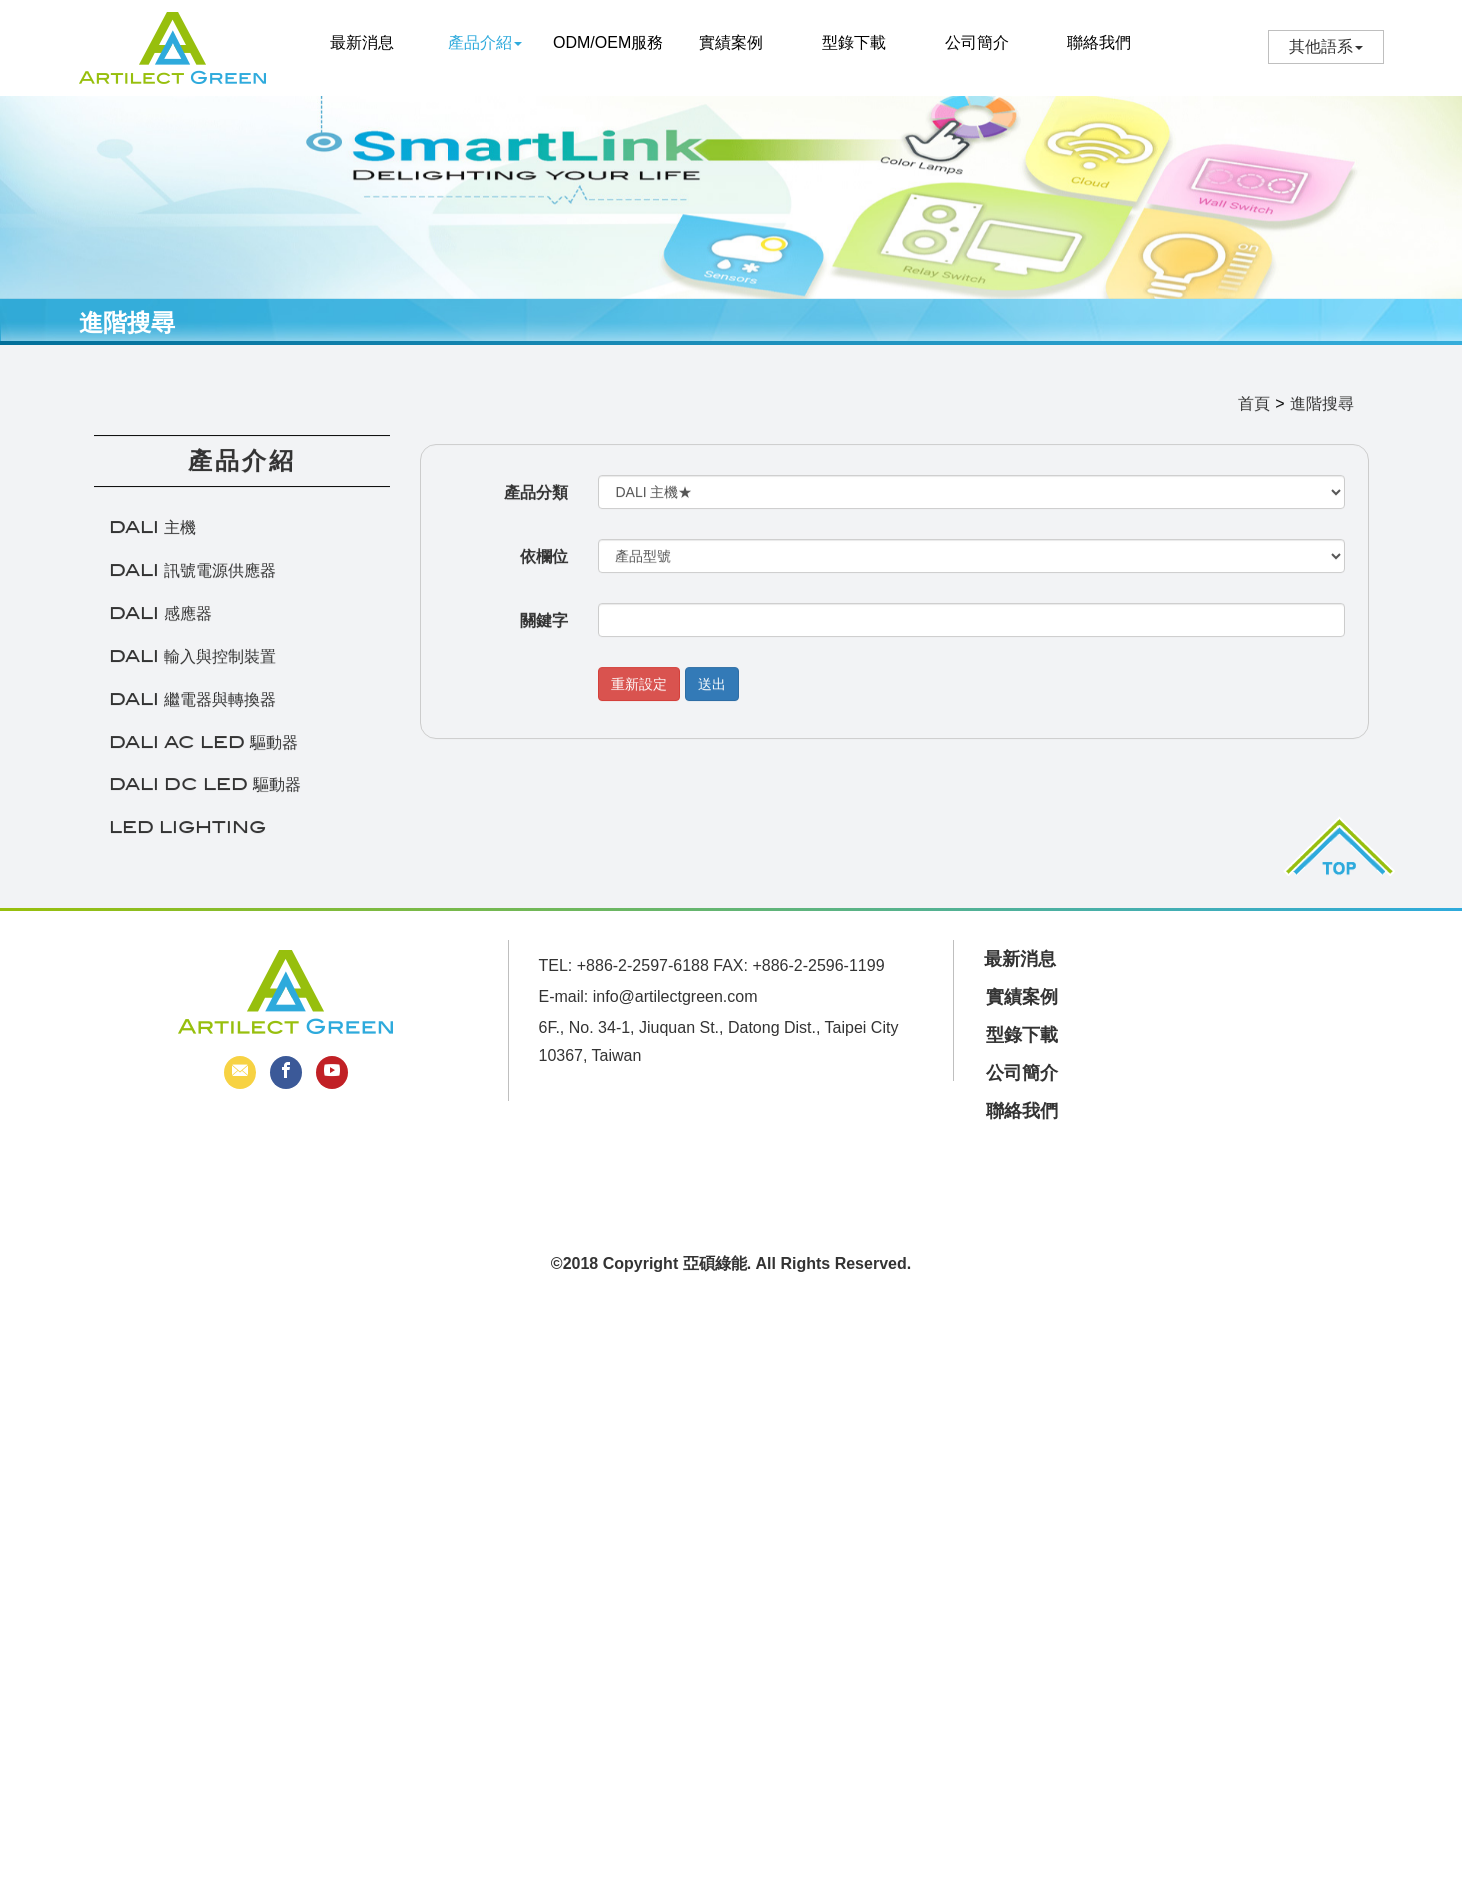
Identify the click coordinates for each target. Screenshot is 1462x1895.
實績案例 (731, 42)
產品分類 (536, 503)
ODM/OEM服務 (608, 42)
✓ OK (575, 1882)
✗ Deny (27, 1382)
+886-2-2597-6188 (643, 965)
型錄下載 (854, 42)
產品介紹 (485, 42)
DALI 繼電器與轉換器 (192, 710)
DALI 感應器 (160, 624)
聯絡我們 (1099, 42)
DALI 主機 (152, 539)
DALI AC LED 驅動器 (203, 753)
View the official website (182, 1520)
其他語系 (1321, 46)
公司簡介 (977, 42)
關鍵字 (544, 631)
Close (20, 1314)
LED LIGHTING (187, 838)
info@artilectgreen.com (675, 996)
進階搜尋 (1322, 414)
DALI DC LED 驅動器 (205, 796)
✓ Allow (27, 1360)
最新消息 (362, 42)
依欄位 (544, 567)
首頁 (1254, 414)
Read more (47, 1520)
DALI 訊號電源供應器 (192, 581)
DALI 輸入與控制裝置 (192, 667)
